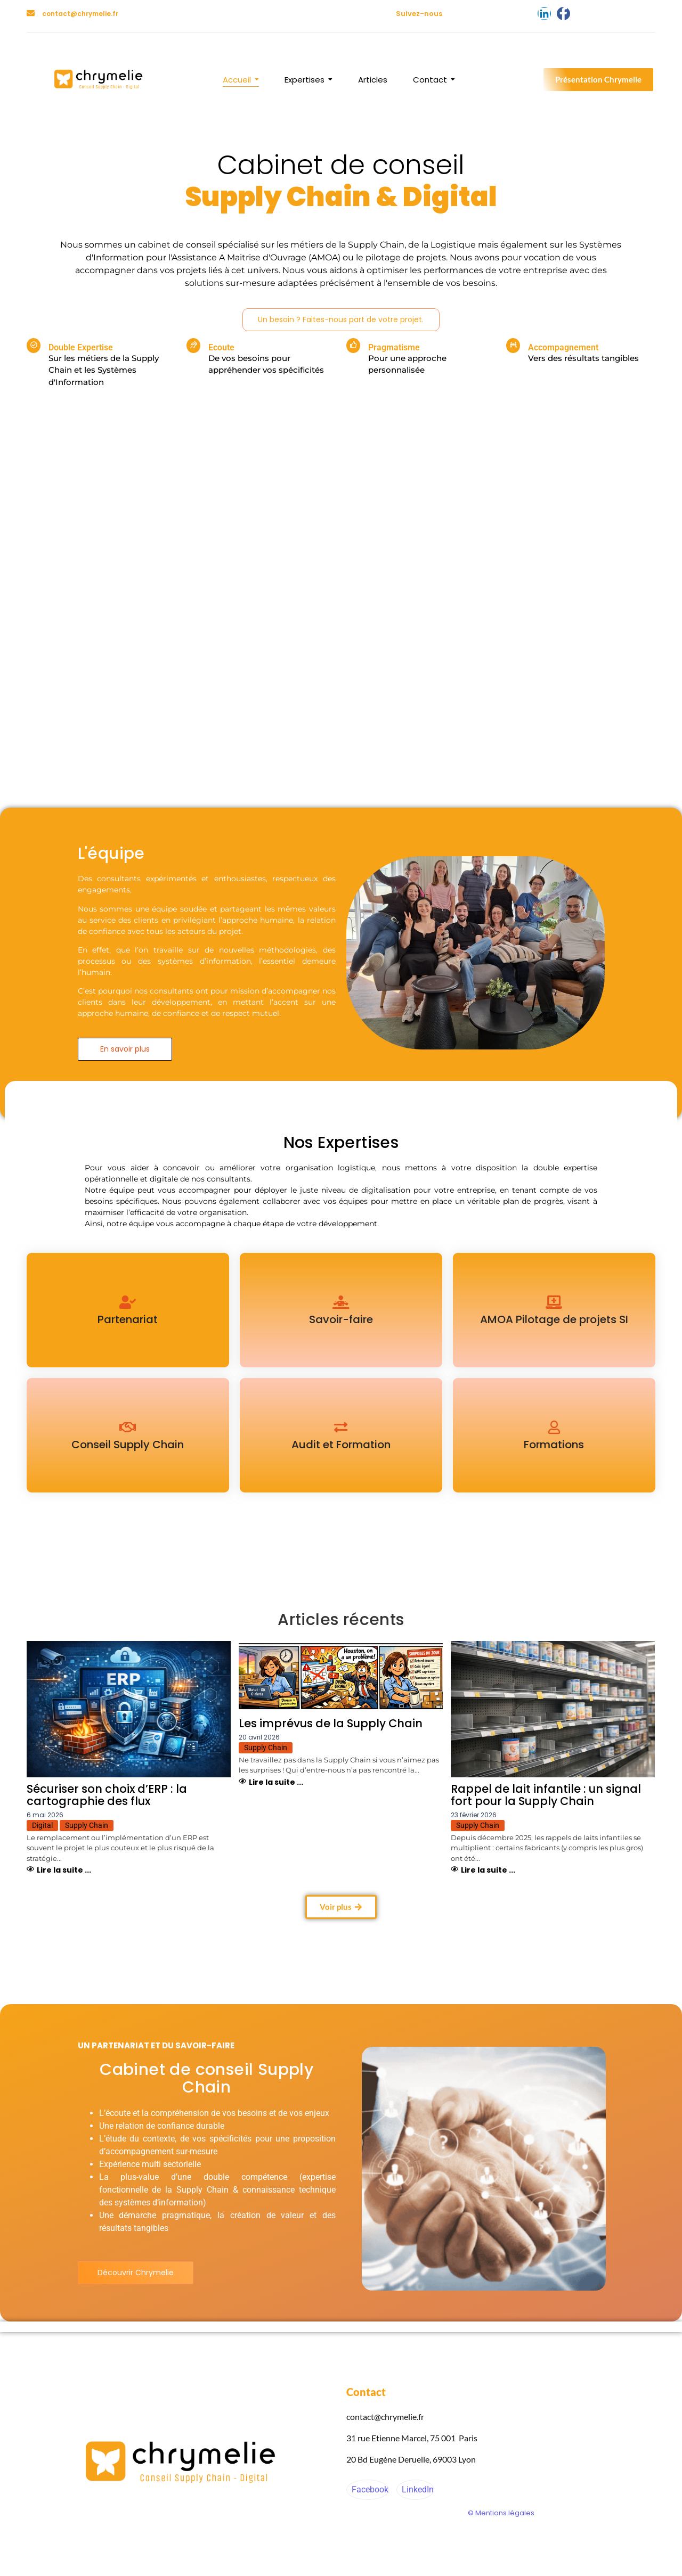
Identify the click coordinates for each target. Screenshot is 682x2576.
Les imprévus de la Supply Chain (331, 1723)
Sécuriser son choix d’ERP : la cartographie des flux (107, 1795)
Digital (42, 1825)
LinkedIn (417, 2489)
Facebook (369, 2489)
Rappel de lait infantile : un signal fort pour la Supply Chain (546, 1795)
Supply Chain (86, 1825)
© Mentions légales (501, 2513)
